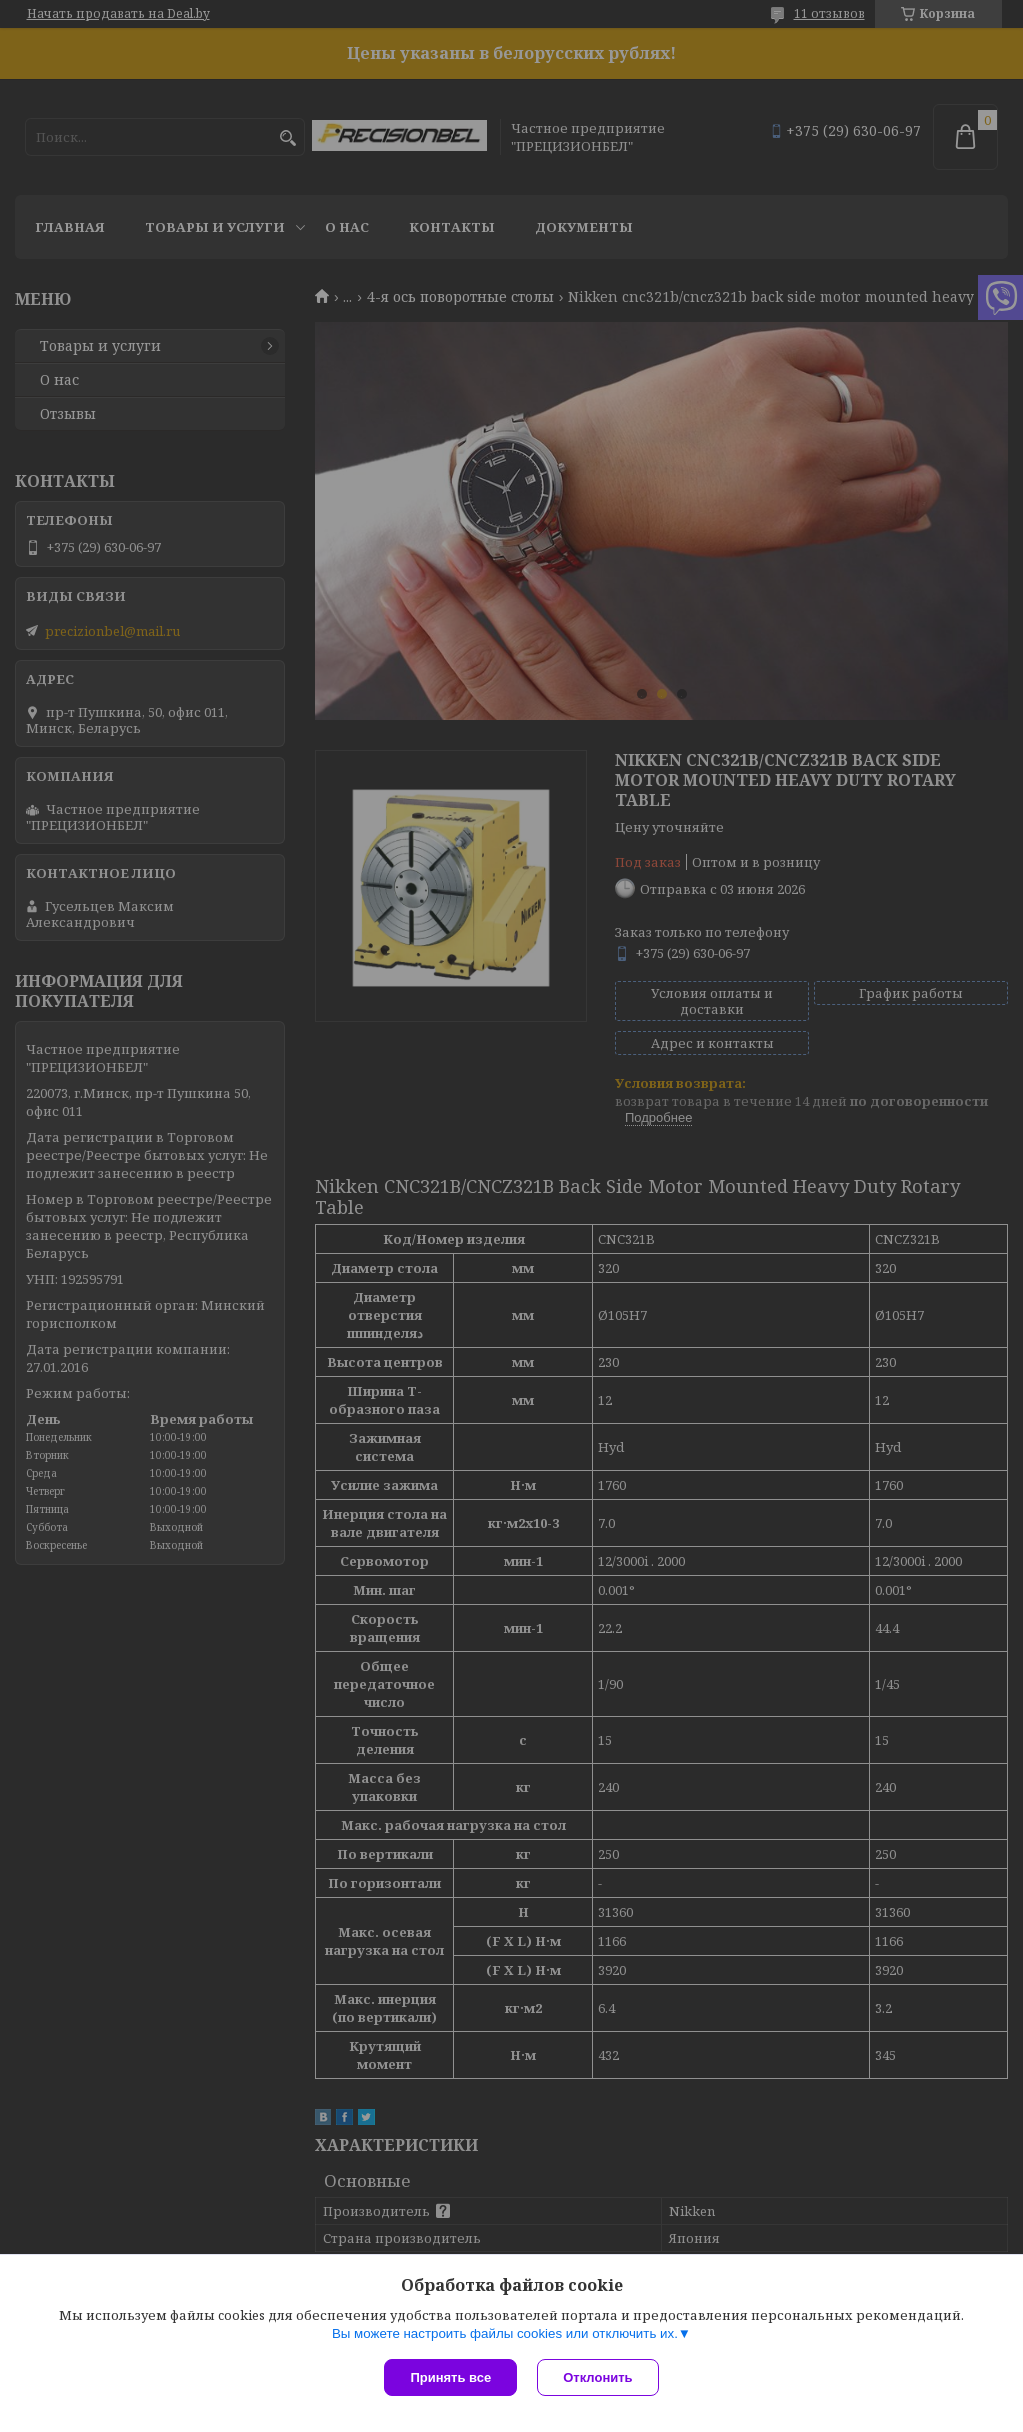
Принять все (450, 2377)
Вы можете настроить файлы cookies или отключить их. (505, 2333)
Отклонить (597, 2377)
